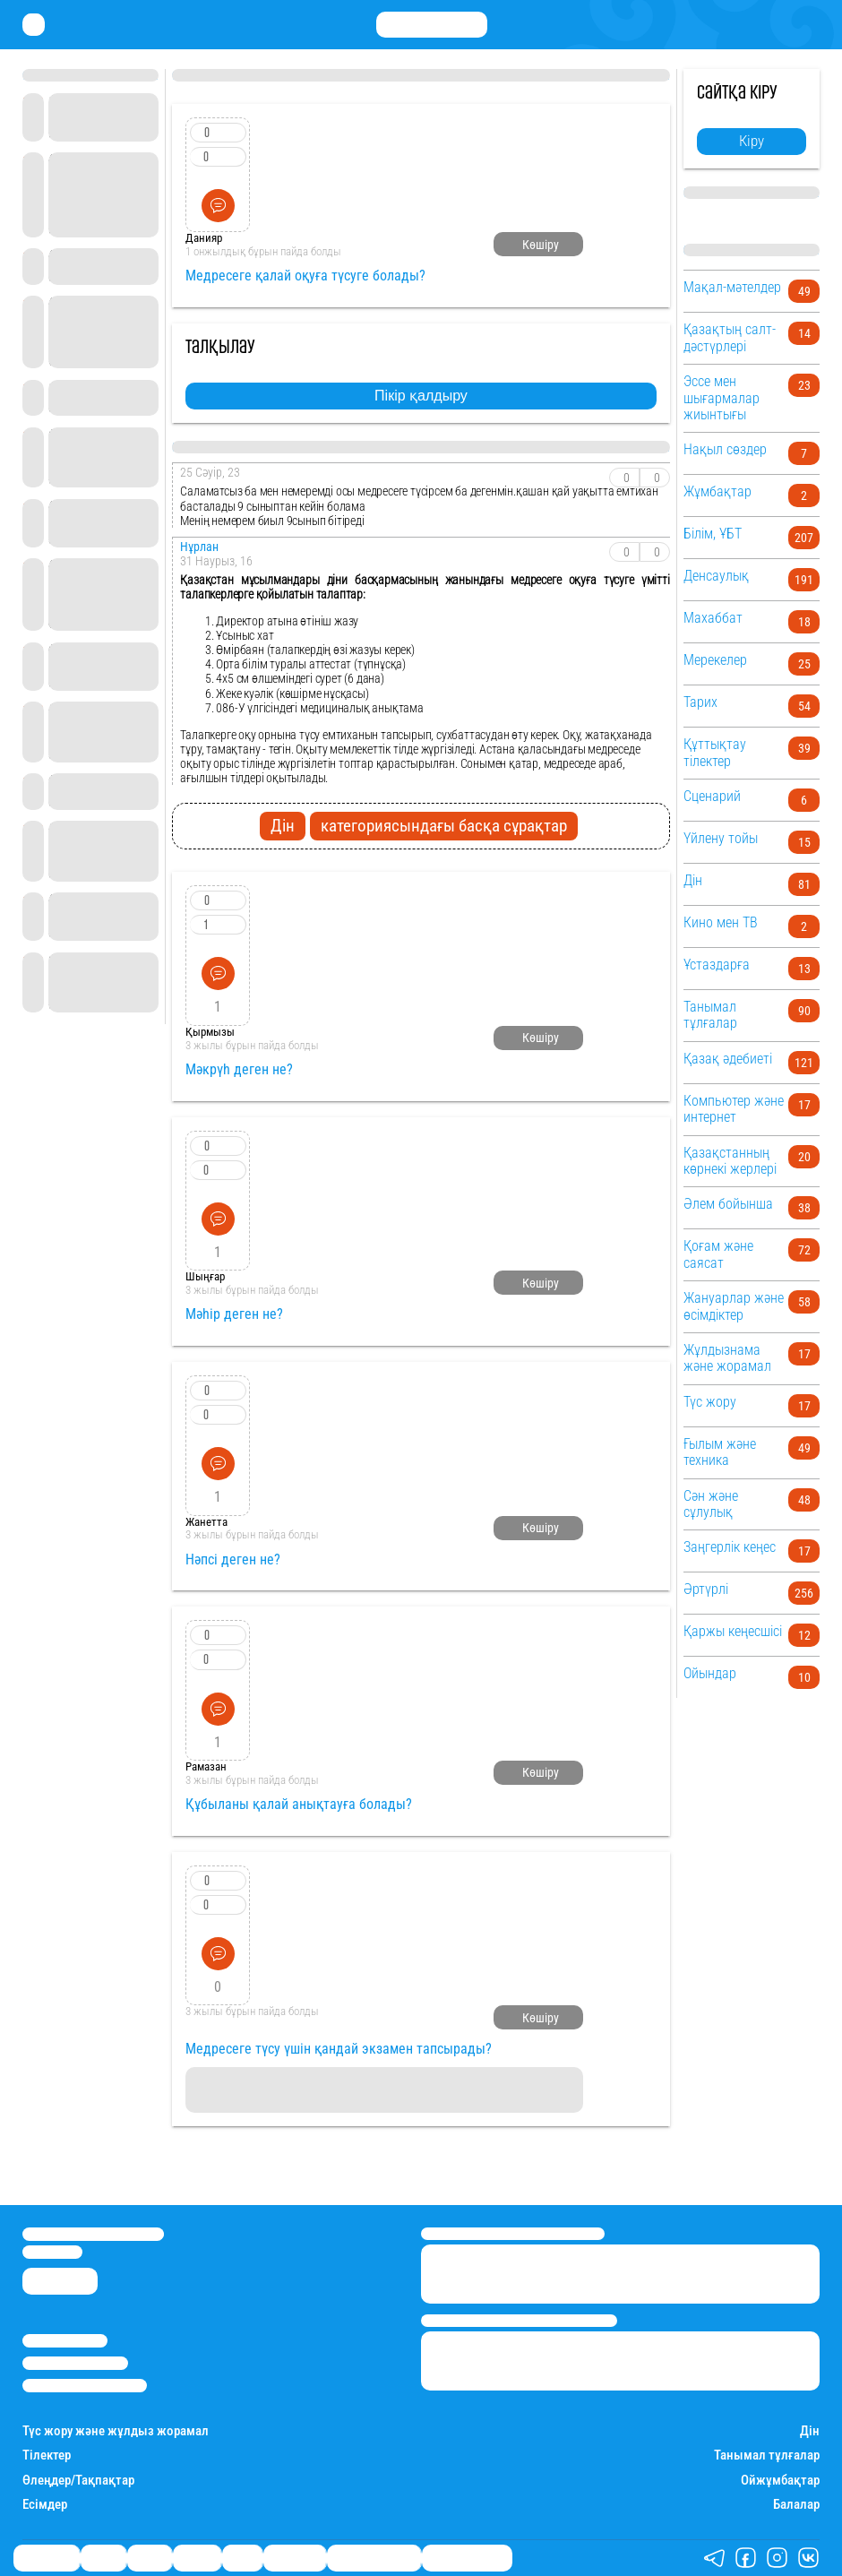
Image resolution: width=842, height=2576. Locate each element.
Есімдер (44, 2504)
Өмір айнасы (46, 2558)
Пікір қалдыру (421, 395)
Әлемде (197, 2558)
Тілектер (46, 2455)
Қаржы (103, 2558)
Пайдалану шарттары (84, 2385)
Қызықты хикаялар (374, 2558)
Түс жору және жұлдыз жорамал (115, 2431)
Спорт (242, 2558)
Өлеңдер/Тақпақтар (78, 2480)
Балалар (796, 2504)
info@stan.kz (52, 2252)
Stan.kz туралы (64, 2341)
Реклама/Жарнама (75, 2363)
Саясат (149, 2558)
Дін (810, 2431)
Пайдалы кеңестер (467, 2558)
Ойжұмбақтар (780, 2480)
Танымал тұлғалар (767, 2455)
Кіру (751, 141)
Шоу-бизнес (294, 2558)
